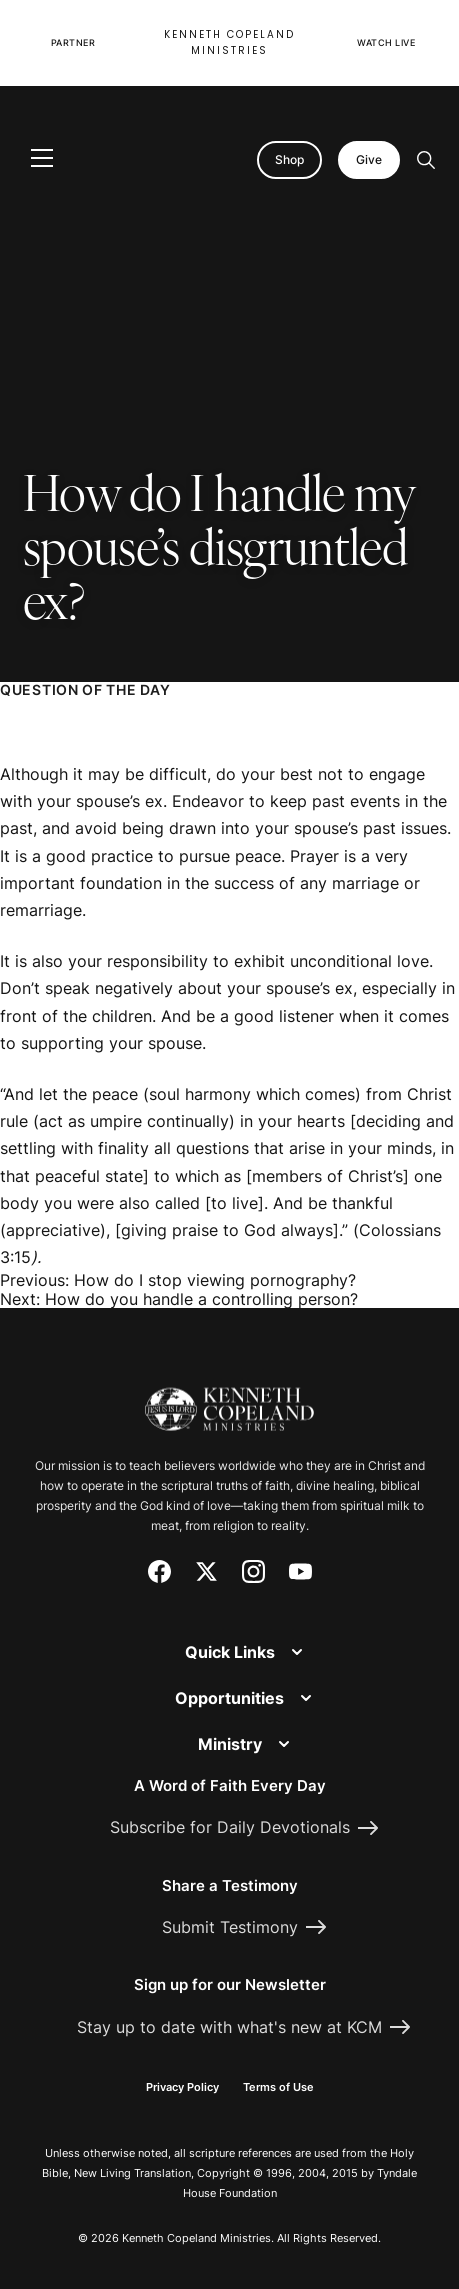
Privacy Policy (182, 2087)
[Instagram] (253, 1571)
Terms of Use (278, 2087)
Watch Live (386, 42)
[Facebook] (159, 1571)
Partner (73, 42)
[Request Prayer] (361, 1260)
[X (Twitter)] (206, 1571)
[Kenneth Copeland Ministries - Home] (229, 1398)
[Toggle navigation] (42, 159)
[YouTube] (300, 1571)
